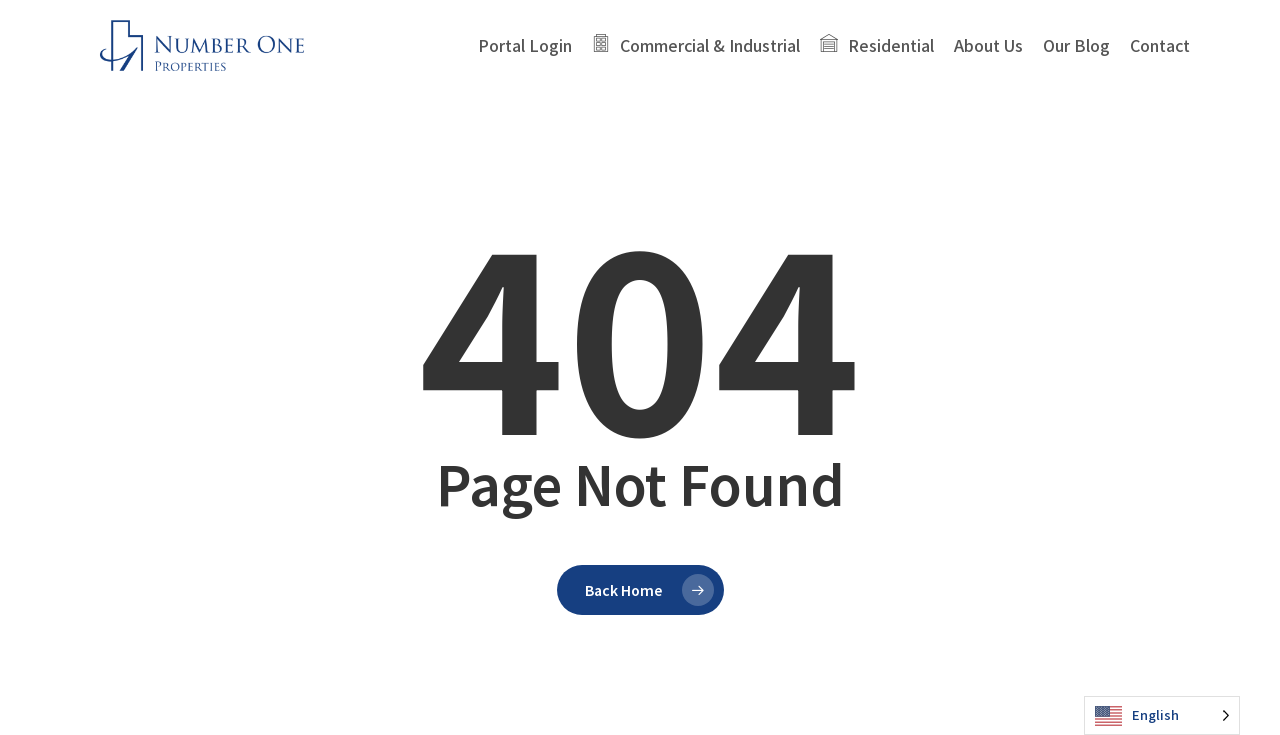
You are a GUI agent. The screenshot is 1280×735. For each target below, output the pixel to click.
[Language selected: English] (1162, 715)
